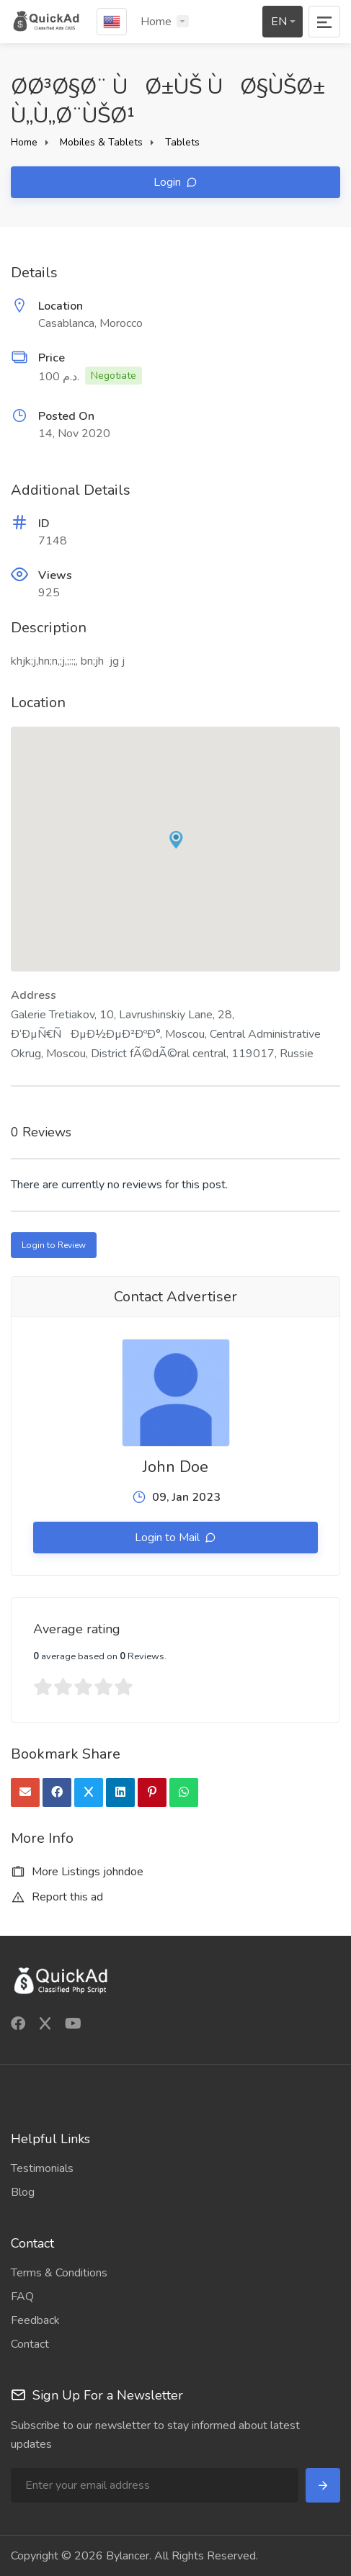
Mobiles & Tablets (101, 142)
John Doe (175, 1467)
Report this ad (57, 1897)
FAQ (22, 2297)
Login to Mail (169, 1537)
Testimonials (42, 2168)
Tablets (182, 142)
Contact (30, 2344)
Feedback (35, 2320)
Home (156, 22)
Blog (23, 2192)
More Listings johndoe (77, 1872)
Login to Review (54, 1245)
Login (169, 182)
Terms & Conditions (59, 2273)
